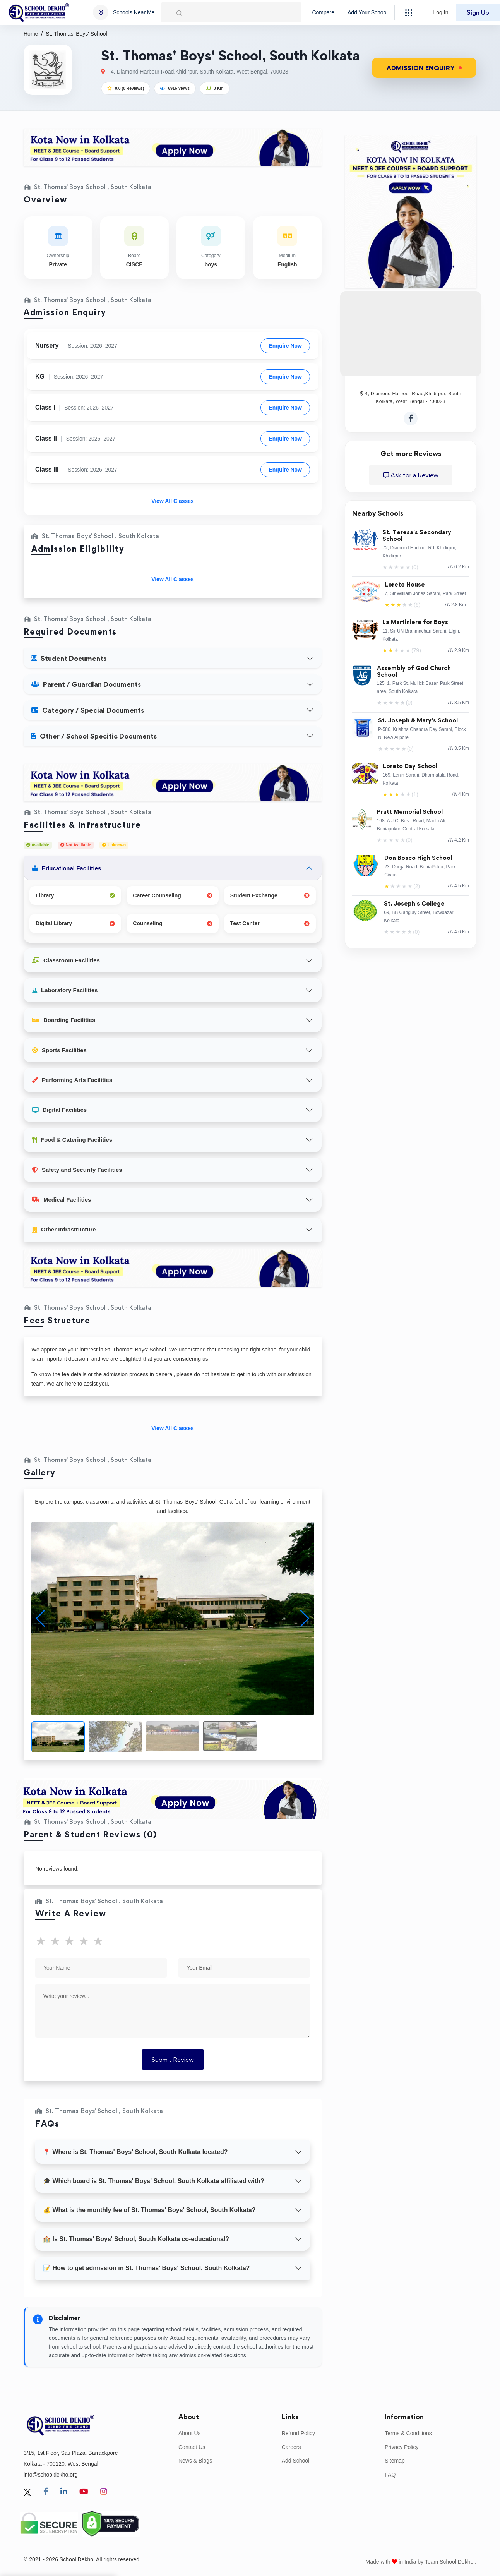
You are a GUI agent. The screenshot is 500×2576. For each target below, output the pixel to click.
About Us (189, 2433)
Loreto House (405, 584)
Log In (441, 12)
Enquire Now (285, 346)
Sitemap (394, 2461)
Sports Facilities (59, 1050)
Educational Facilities (66, 868)
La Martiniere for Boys (415, 622)
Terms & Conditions (408, 2433)
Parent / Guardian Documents (86, 684)
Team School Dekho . (450, 2562)
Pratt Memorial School (410, 812)
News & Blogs (195, 2461)
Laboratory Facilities (65, 990)
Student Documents (68, 658)
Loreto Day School (410, 766)
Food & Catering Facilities (72, 1139)
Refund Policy (298, 2433)
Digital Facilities (59, 1109)
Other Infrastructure (64, 1229)
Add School (296, 2461)
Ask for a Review (410, 475)
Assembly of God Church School (414, 671)
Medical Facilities (61, 1199)
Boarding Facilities (63, 1020)
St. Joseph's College (414, 903)
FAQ (390, 2474)
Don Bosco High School (418, 858)
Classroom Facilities (66, 960)
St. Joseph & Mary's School (418, 720)
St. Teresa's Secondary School (416, 535)
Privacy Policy (401, 2447)
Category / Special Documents (87, 710)
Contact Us (191, 2447)
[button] (305, 1618)
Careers (291, 2447)
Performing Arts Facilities (72, 1080)
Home (31, 34)
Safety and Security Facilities (77, 1169)
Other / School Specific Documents (94, 736)
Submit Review (173, 2059)
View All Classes (172, 501)
